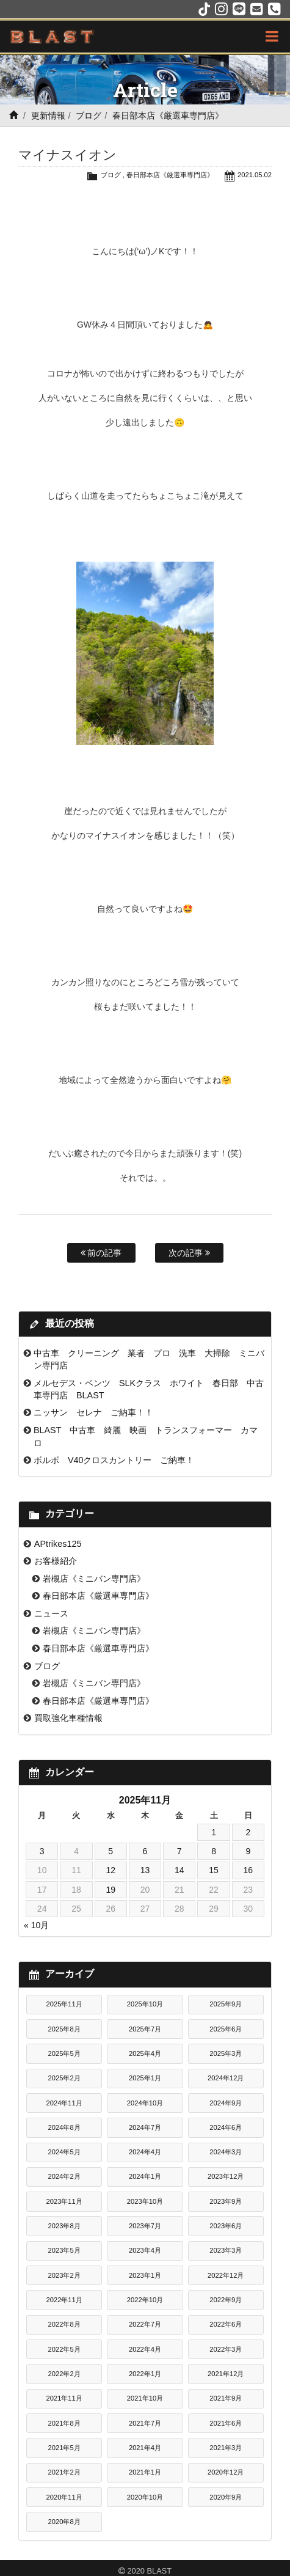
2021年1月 (145, 2472)
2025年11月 (64, 2004)
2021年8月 (64, 2423)
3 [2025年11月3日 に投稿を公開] (42, 1851)
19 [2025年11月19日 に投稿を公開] (110, 1890)
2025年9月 (225, 2004)
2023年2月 (64, 2275)
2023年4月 (145, 2250)
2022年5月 (64, 2349)
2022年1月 (145, 2373)
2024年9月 (225, 2103)
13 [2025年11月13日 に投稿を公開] (145, 1870)
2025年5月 (64, 2053)
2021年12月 (226, 2373)
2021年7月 (145, 2423)
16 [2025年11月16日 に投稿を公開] (248, 1870)
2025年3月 (225, 2053)
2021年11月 (64, 2398)
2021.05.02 (254, 174)
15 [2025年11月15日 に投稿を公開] (214, 1870)
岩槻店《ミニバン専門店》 (94, 1578)
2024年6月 (225, 2127)
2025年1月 (145, 2078)
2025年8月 (64, 2029)
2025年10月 (145, 2004)
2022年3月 (225, 2349)
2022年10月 (145, 2299)
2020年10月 (145, 2497)
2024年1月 (145, 2176)
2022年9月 (225, 2299)
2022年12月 (226, 2275)
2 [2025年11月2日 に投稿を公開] (247, 1832)
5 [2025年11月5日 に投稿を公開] (110, 1851)
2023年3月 (225, 2250)
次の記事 (189, 1253)
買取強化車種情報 (68, 1718)
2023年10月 (145, 2201)
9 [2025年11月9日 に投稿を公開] (247, 1851)
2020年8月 (64, 2521)
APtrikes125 (58, 1544)
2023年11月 (64, 2201)
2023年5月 (64, 2250)
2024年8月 (64, 2127)
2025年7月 (145, 2029)
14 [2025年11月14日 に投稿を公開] (179, 1870)
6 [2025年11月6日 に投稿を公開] (145, 1851)
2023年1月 (145, 2275)
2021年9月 (225, 2398)
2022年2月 (64, 2373)
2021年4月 (145, 2447)
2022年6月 (225, 2324)
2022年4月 (145, 2349)
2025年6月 (225, 2029)
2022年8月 (64, 2324)
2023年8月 (64, 2225)
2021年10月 (145, 2398)
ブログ (88, 115)
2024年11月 (64, 2103)
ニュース (51, 1613)
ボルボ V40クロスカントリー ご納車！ (114, 1460)
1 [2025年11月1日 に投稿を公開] (213, 1832)
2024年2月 (64, 2176)
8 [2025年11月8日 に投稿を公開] (213, 1851)
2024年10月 (145, 2103)
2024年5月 (64, 2152)
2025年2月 (64, 2078)
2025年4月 (145, 2053)
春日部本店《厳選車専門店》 (167, 115)
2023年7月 (145, 2225)
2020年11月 (64, 2497)
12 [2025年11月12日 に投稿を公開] (110, 1870)
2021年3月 (225, 2447)
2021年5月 (64, 2447)
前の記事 (101, 1253)
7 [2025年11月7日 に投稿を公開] (179, 1851)
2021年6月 (225, 2423)
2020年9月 (225, 2497)
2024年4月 (145, 2152)
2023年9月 (225, 2201)
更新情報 (48, 115)
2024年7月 (145, 2127)
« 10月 (36, 1925)
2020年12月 (226, 2472)
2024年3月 (225, 2152)
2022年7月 (145, 2324)
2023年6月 (225, 2225)
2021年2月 (64, 2472)
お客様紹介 (55, 1561)
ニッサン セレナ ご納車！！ (93, 1412)
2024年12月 (226, 2078)
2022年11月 (64, 2299)
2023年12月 (226, 2176)
